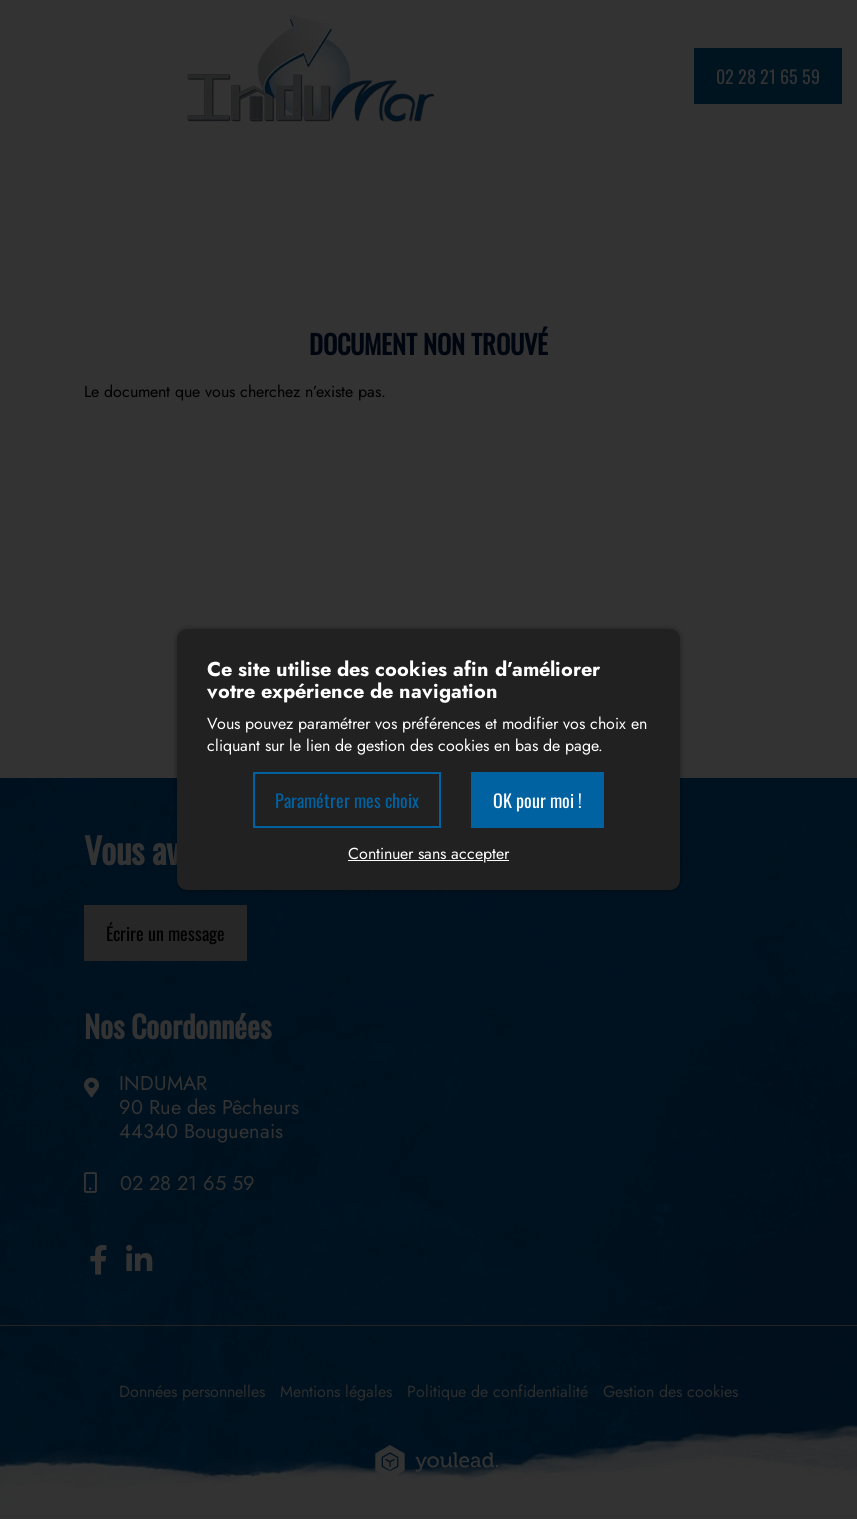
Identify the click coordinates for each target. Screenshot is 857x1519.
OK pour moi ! (537, 800)
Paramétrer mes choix (347, 800)
